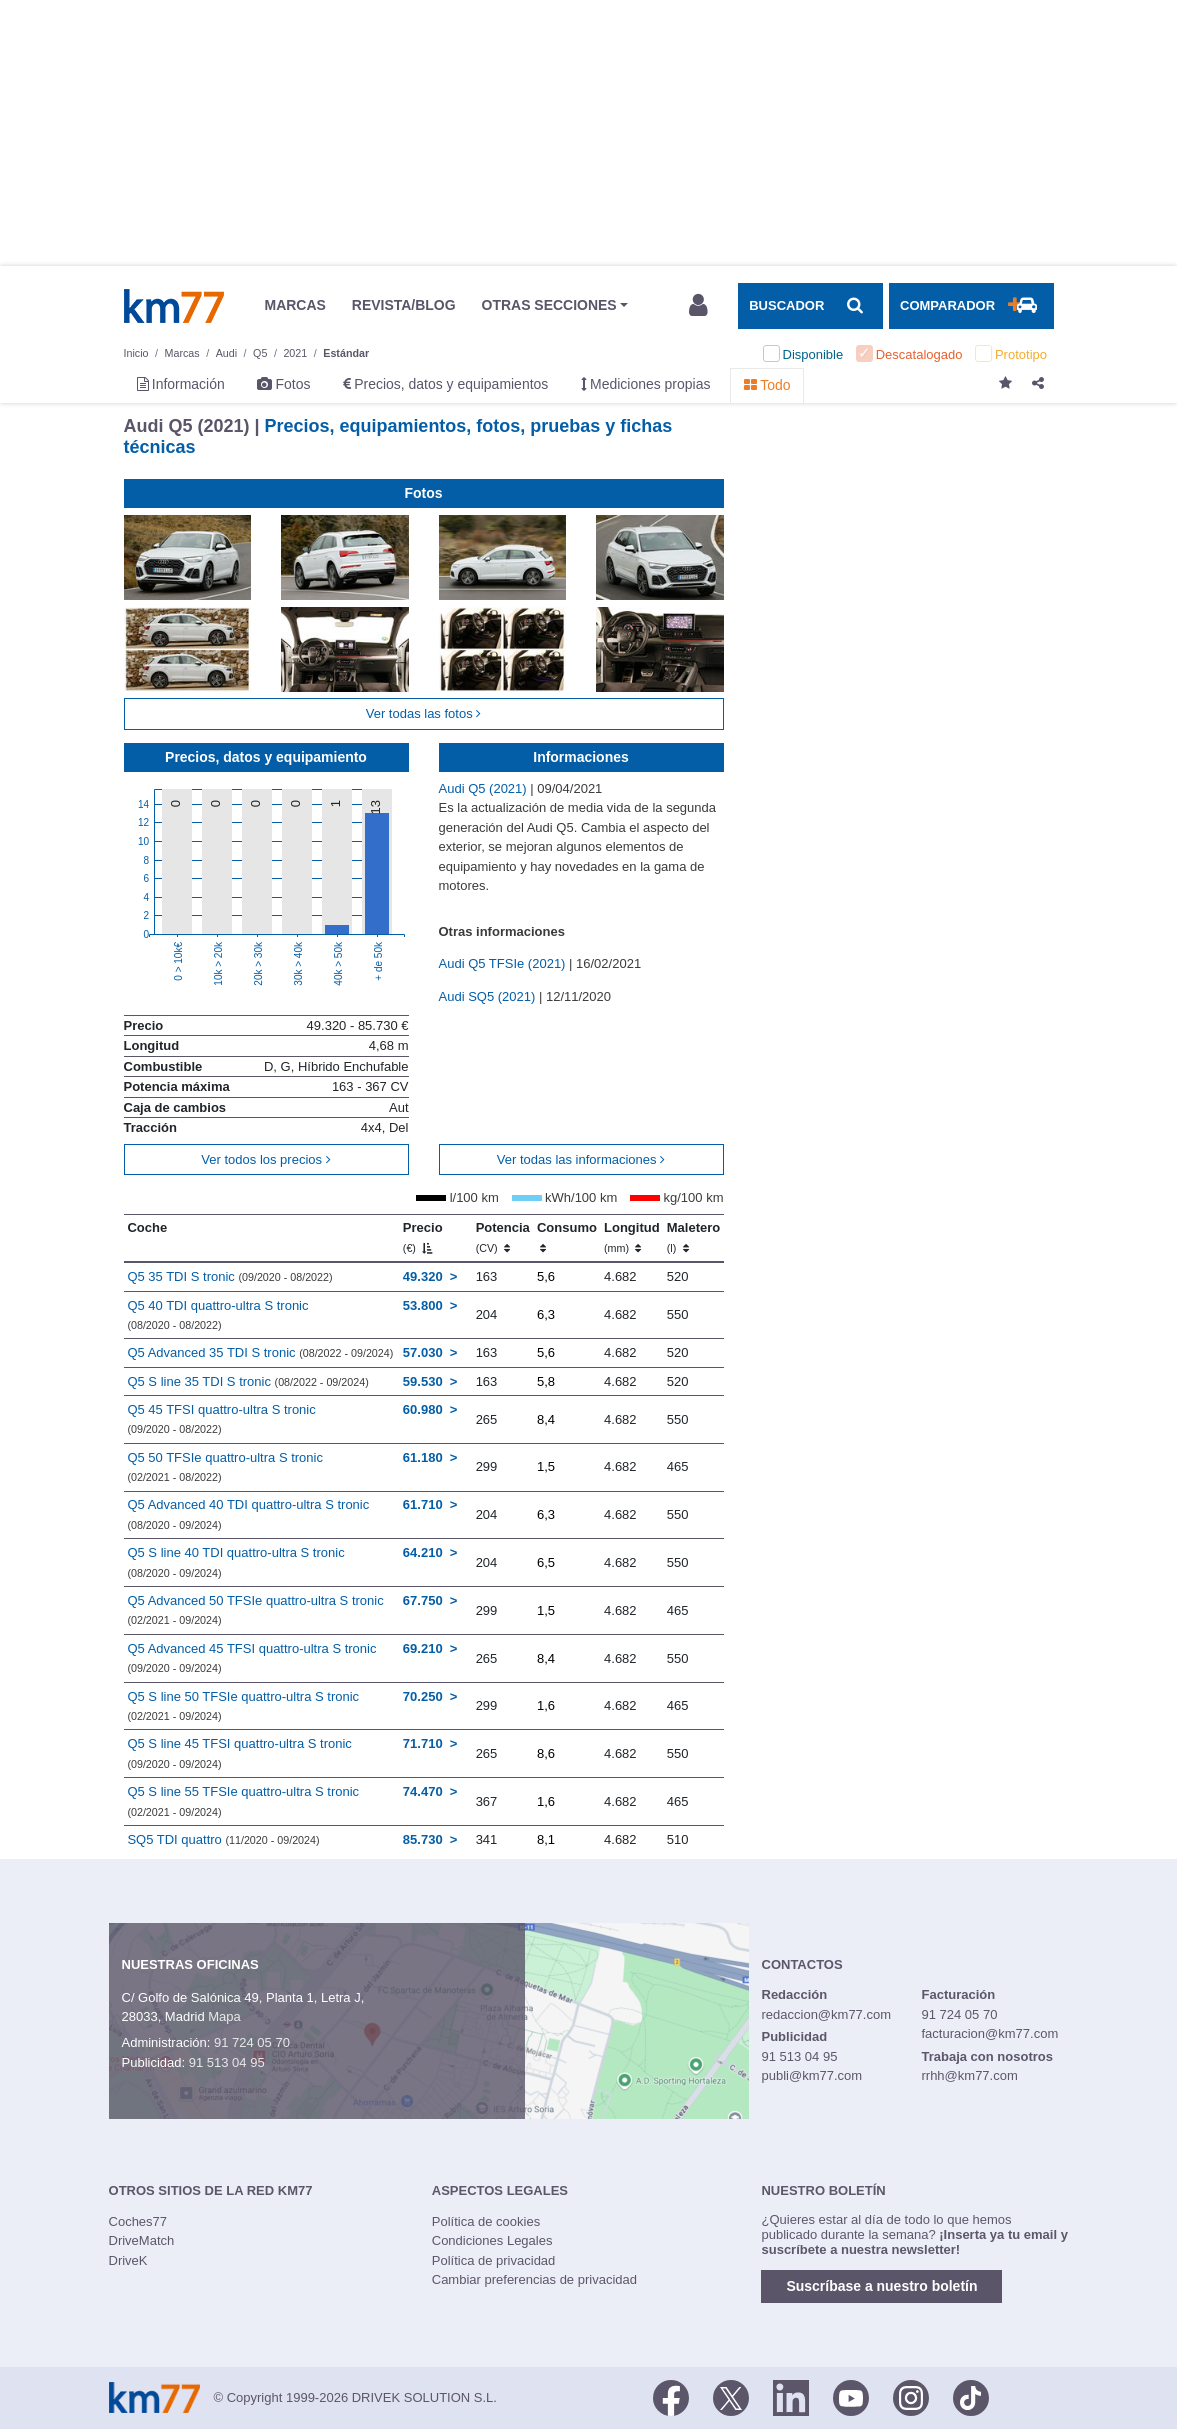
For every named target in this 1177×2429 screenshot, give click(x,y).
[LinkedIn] (791, 2396)
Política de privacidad (494, 2260)
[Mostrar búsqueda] (810, 306)
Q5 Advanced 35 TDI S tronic (260, 1352)
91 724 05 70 (252, 2042)
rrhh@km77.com (969, 2075)
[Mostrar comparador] (971, 306)
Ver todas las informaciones (581, 1159)
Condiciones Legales (492, 2240)
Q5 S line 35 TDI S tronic (247, 1381)
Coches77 (138, 2221)
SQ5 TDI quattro (223, 1839)
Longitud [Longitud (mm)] (632, 1237)
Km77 (174, 306)
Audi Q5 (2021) (485, 788)
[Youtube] (851, 2396)
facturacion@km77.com (989, 2033)
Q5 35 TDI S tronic (229, 1276)
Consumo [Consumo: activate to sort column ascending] (567, 1237)
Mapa (224, 2016)
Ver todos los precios (265, 1159)
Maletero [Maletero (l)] (693, 1237)
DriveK (128, 2260)
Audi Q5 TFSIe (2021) (504, 963)
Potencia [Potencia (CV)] (503, 1237)
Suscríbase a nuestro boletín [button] (881, 2286)
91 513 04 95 (227, 2062)
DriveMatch (142, 2240)
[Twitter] (731, 2396)
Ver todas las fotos (424, 713)
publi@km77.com (812, 2075)
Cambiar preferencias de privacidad (534, 2279)
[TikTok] (971, 2396)
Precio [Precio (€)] (423, 1237)
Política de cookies (486, 2221)
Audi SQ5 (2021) (489, 996)
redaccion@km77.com (827, 2014)
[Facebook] (671, 2396)
